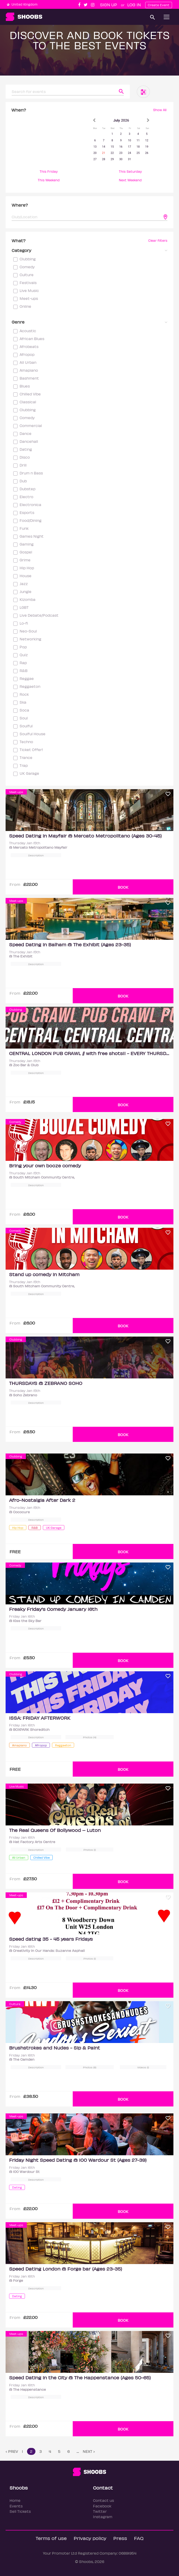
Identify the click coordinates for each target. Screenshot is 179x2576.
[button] (166, 250)
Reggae (23, 678)
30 (121, 159)
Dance (22, 433)
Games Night (28, 536)
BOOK (123, 887)
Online (22, 306)
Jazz (20, 583)
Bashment (26, 378)
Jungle (22, 591)
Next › (89, 2451)
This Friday (49, 171)
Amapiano (25, 370)
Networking (27, 639)
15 (112, 146)
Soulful (23, 726)
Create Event (158, 5)
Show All (159, 110)
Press (120, 2538)
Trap (20, 765)
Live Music (26, 290)
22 (112, 153)
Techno (23, 741)
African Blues (28, 338)
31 (129, 159)
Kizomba (24, 599)
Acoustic (24, 330)
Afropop (23, 354)
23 (121, 153)
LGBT (21, 607)
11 (138, 140)
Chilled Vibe (27, 394)
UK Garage (26, 773)
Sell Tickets (20, 2511)
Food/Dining (27, 520)
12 (146, 140)
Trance (22, 757)
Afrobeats (25, 346)
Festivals (25, 282)
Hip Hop (23, 568)
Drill (20, 465)
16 (121, 146)
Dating (22, 449)
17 (129, 146)
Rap (20, 662)
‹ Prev (12, 2451)
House (22, 575)
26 (146, 153)
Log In (134, 4)
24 (129, 153)
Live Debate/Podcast (36, 615)
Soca (21, 710)
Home (15, 2500)
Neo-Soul (25, 631)
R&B (20, 670)
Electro (23, 496)
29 (112, 159)
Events (16, 2506)
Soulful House (29, 734)
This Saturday (130, 171)
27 (95, 159)
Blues (21, 386)
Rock (21, 694)
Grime (22, 560)
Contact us (103, 2500)
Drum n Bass (28, 473)
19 (146, 146)
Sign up (108, 4)
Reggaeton (26, 686)
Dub (20, 481)
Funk (21, 528)
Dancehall (25, 441)
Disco (21, 457)
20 (95, 153)
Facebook (102, 2506)
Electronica (27, 504)
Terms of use (51, 2538)
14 (103, 146)
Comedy (24, 267)
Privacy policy (90, 2538)
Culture (23, 274)
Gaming (23, 544)
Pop (20, 647)
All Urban (24, 362)
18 (138, 146)
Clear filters (157, 240)
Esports (23, 512)
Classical (24, 402)
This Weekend (49, 180)
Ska (19, 702)
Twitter (100, 2511)
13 (95, 146)
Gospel (22, 552)
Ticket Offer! (28, 749)
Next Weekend (130, 180)
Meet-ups (25, 298)
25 (138, 153)
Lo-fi (20, 623)
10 (129, 140)
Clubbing (24, 259)
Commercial (27, 425)
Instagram (102, 2516)
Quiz (20, 654)
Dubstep (24, 489)
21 (103, 153)
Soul (20, 718)
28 (103, 159)
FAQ (139, 2538)
